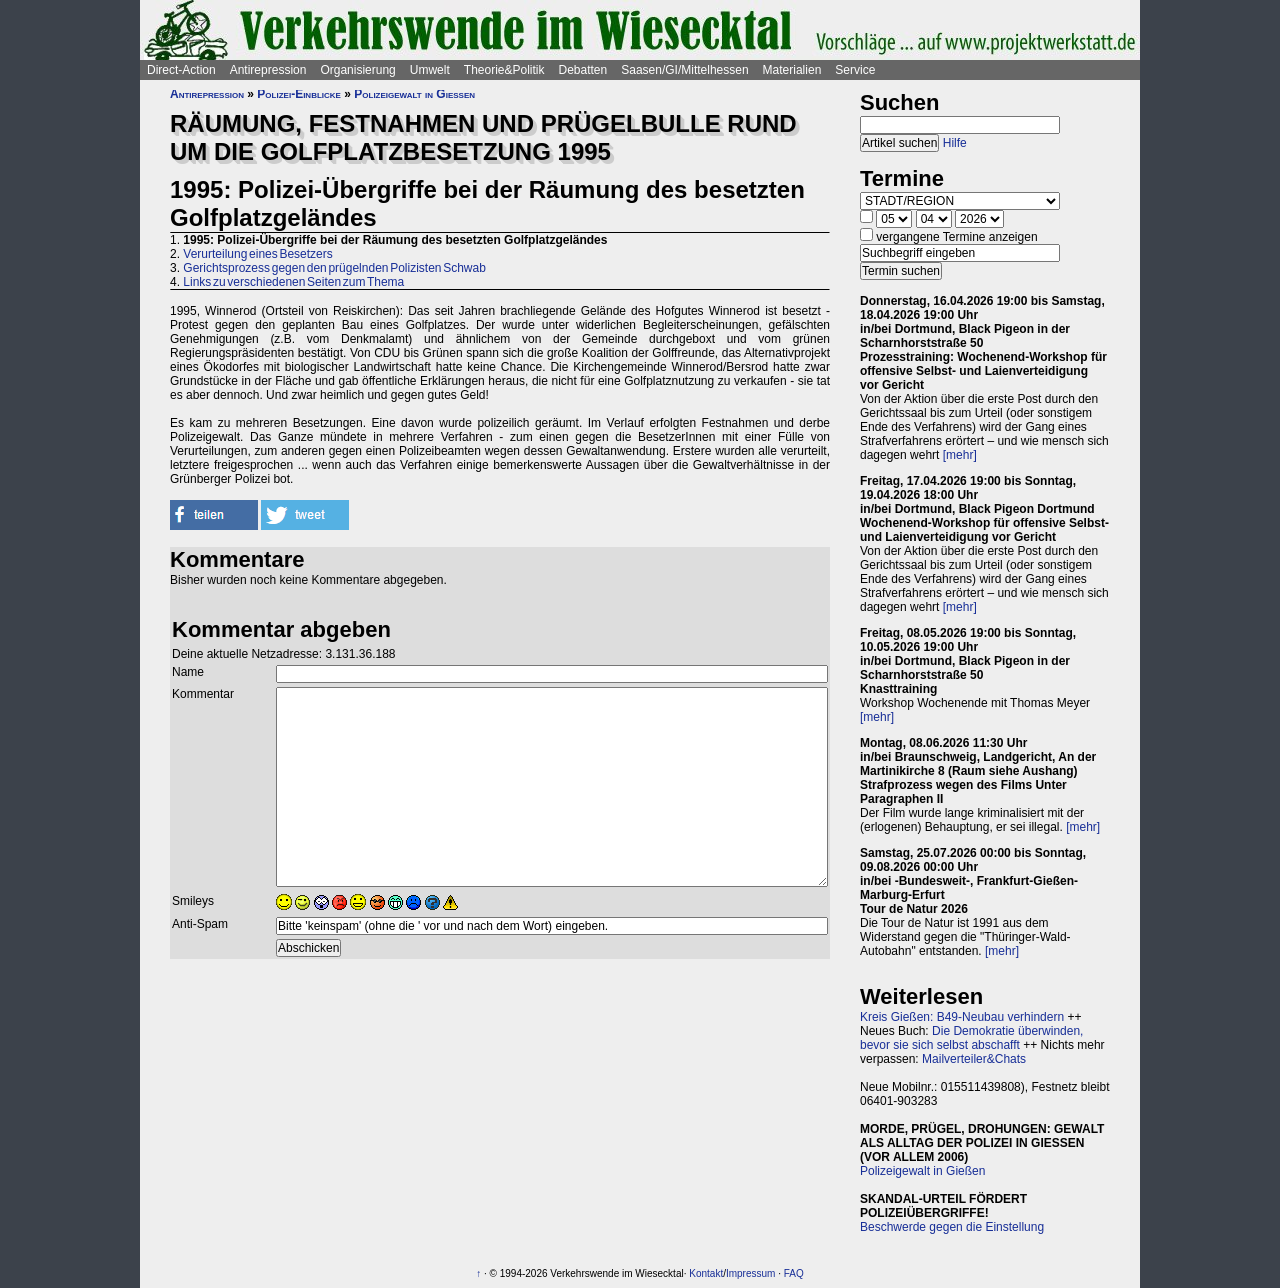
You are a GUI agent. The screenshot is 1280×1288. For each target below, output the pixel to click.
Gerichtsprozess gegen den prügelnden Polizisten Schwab (334, 268)
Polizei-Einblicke (299, 94)
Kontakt (706, 1273)
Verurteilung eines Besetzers (257, 254)
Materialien (792, 70)
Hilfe (955, 143)
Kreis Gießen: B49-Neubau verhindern (962, 1017)
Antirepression (268, 70)
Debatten (583, 70)
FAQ (794, 1273)
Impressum (750, 1273)
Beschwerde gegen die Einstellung (952, 1227)
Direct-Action (181, 70)
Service (855, 70)
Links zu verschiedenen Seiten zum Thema (293, 282)
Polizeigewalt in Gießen (414, 94)
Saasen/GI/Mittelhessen (684, 70)
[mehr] (960, 455)
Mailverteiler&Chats (974, 1059)
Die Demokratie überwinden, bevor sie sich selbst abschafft (971, 1038)
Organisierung (357, 70)
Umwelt (430, 70)
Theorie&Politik (504, 70)
